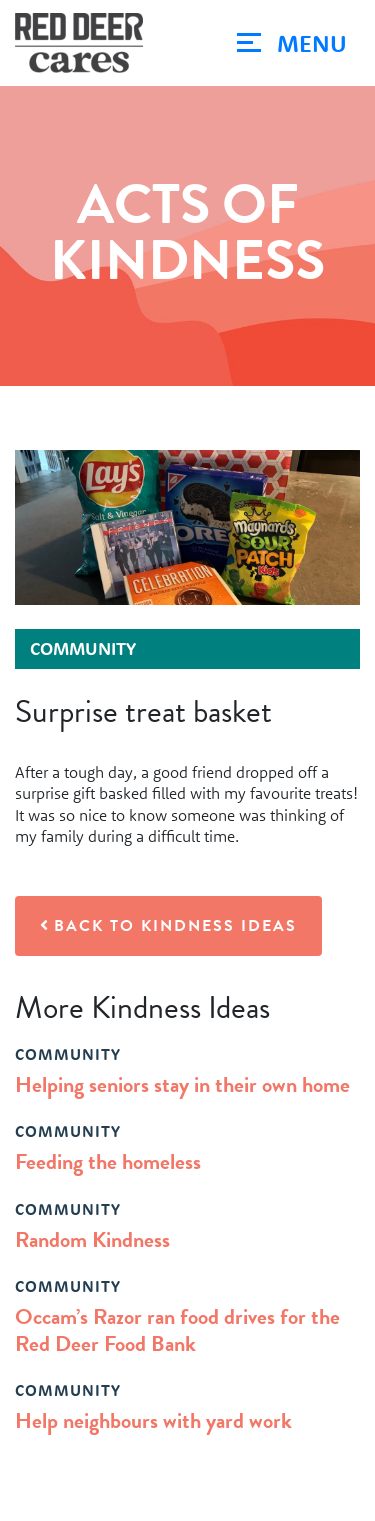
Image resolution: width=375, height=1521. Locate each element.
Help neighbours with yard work (153, 1420)
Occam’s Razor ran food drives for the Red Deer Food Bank (177, 1329)
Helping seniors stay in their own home (182, 1084)
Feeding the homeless (108, 1161)
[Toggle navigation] (292, 43)
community (68, 1054)
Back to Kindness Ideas (168, 926)
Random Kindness (92, 1239)
